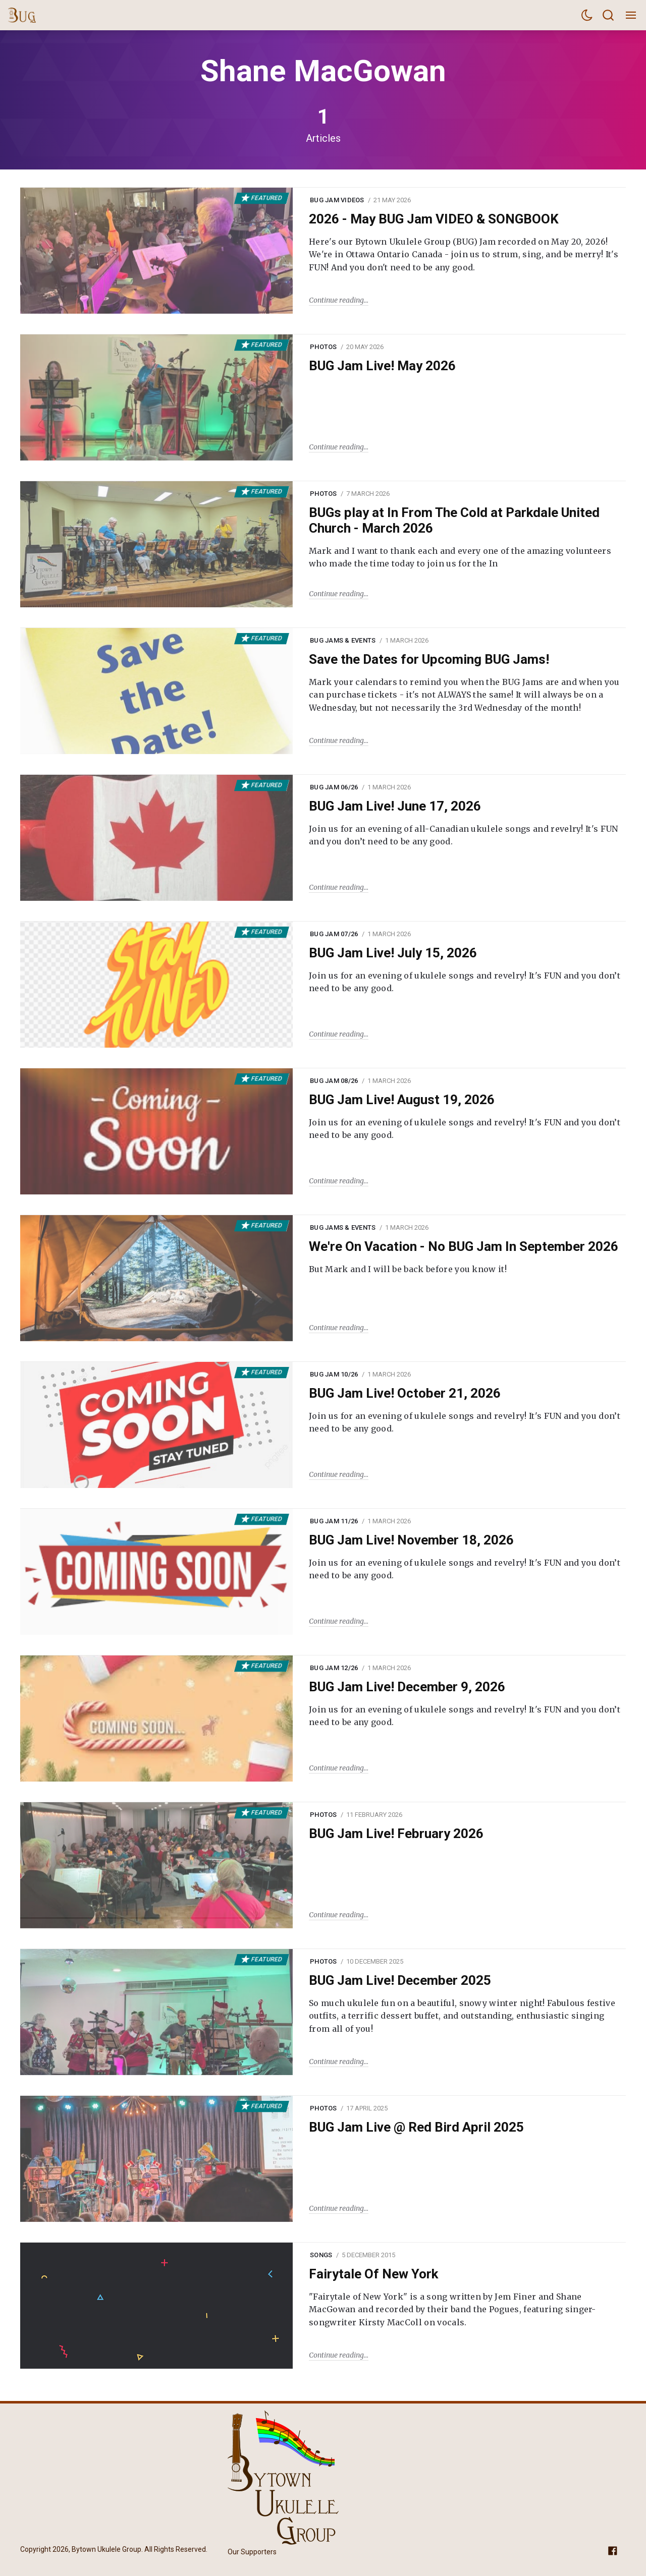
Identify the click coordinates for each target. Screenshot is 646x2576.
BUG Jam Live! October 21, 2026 (405, 1393)
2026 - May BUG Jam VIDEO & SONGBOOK (434, 218)
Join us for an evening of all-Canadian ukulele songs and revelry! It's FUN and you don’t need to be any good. (463, 835)
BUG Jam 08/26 (334, 1080)
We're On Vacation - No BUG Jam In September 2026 (463, 1246)
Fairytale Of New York (373, 2273)
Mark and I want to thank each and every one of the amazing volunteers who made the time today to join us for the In (460, 557)
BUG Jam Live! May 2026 (382, 365)
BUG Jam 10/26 (334, 1374)
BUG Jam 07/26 (334, 934)
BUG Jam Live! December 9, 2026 (407, 1686)
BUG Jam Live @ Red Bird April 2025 (416, 2127)
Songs (321, 2255)
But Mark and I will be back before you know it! (408, 1269)
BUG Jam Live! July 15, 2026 (393, 952)
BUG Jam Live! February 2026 (396, 1833)
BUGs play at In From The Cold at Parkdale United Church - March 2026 (454, 520)
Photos (323, 347)
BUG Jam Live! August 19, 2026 (402, 1099)
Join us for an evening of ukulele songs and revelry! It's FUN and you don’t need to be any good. (464, 982)
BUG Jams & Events (342, 640)
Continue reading (336, 300)
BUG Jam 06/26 (334, 787)
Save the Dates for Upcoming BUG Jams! (429, 659)
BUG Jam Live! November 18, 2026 (411, 1540)
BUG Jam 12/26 (334, 1668)
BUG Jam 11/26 (334, 1521)
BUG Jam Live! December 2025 (400, 1980)
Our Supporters (252, 2552)
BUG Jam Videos (337, 200)
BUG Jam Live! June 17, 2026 (395, 806)
